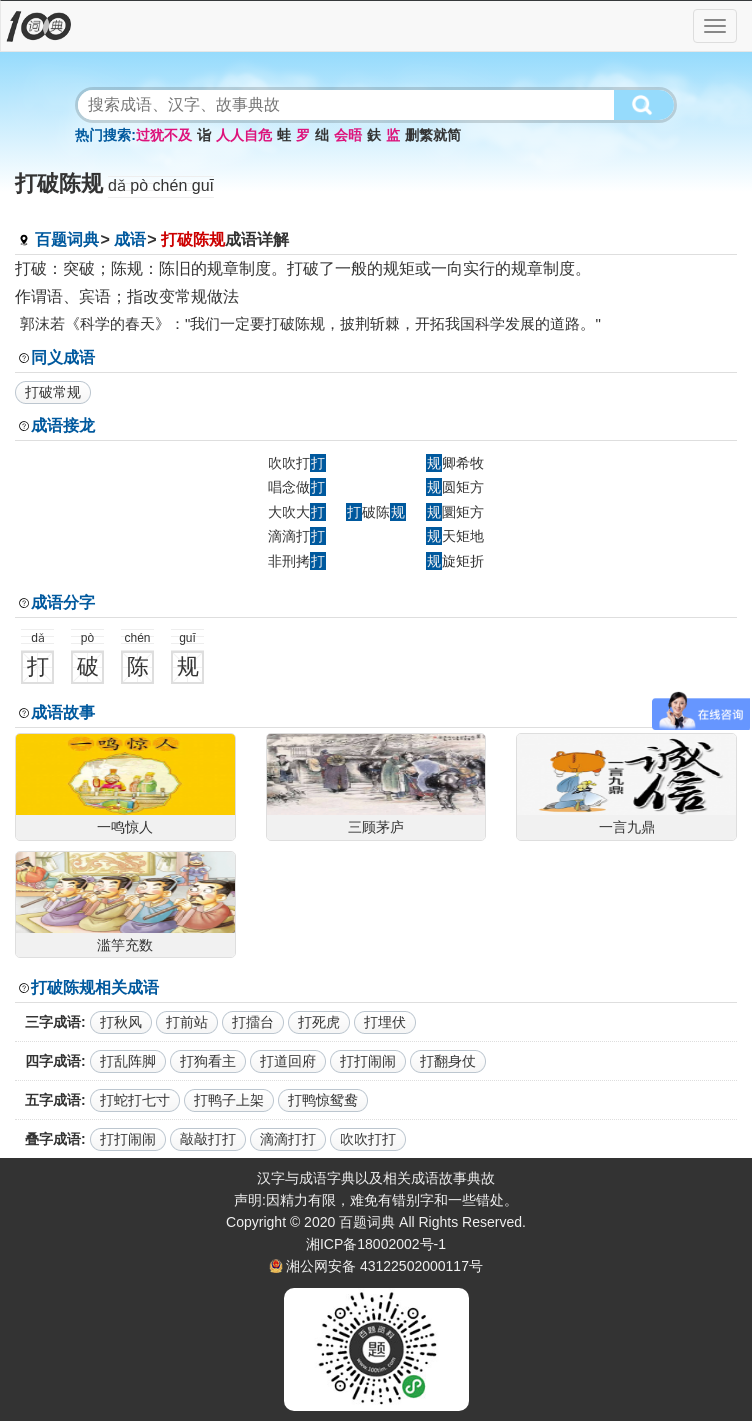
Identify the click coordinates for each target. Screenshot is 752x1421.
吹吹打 (297, 463)
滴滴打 (297, 536)
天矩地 (455, 536)
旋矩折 (455, 561)
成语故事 (63, 712)
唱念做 (297, 487)
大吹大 (297, 512)
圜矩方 (455, 512)
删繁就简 (433, 135)
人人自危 (244, 135)
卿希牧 (455, 463)
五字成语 (53, 1100)
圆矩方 (455, 487)
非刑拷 (297, 561)
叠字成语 (53, 1139)
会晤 (348, 135)
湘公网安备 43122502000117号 (384, 1266)
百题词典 (67, 239)
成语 (130, 239)
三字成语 (53, 1022)
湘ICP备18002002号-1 (376, 1244)
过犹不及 (164, 135)
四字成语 (53, 1061)
